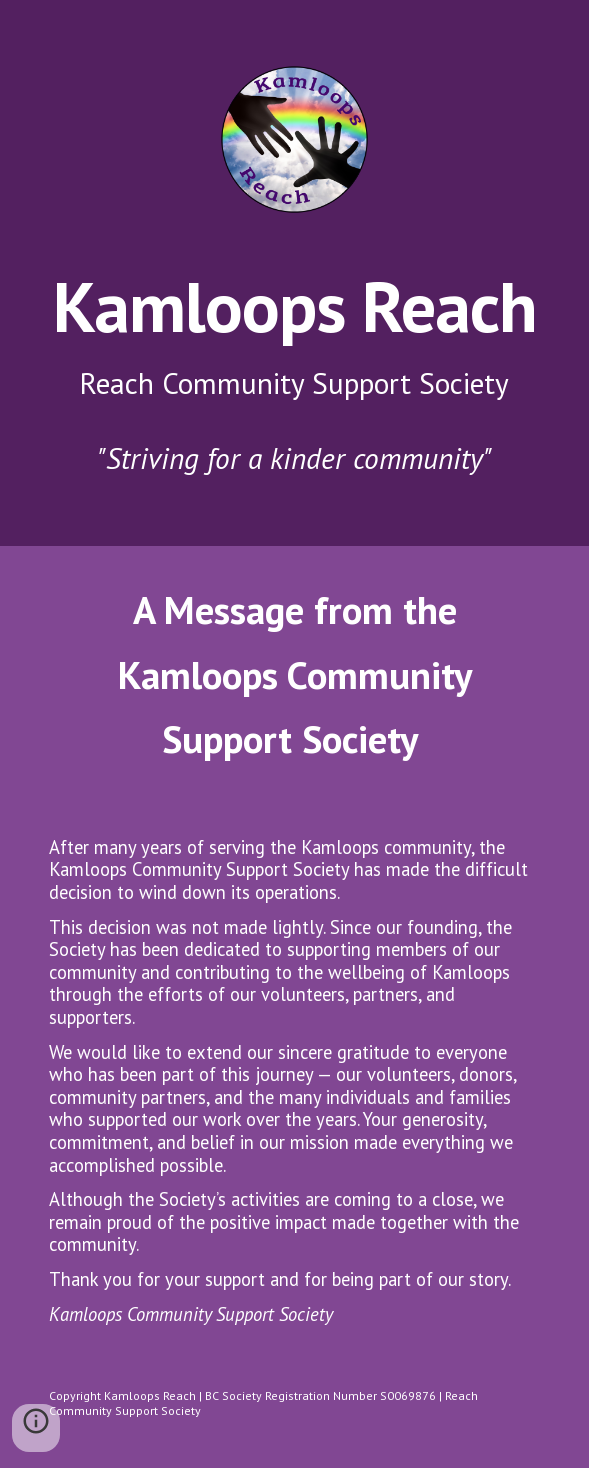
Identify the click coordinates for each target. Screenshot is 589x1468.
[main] (294, 372)
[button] (36, 1428)
